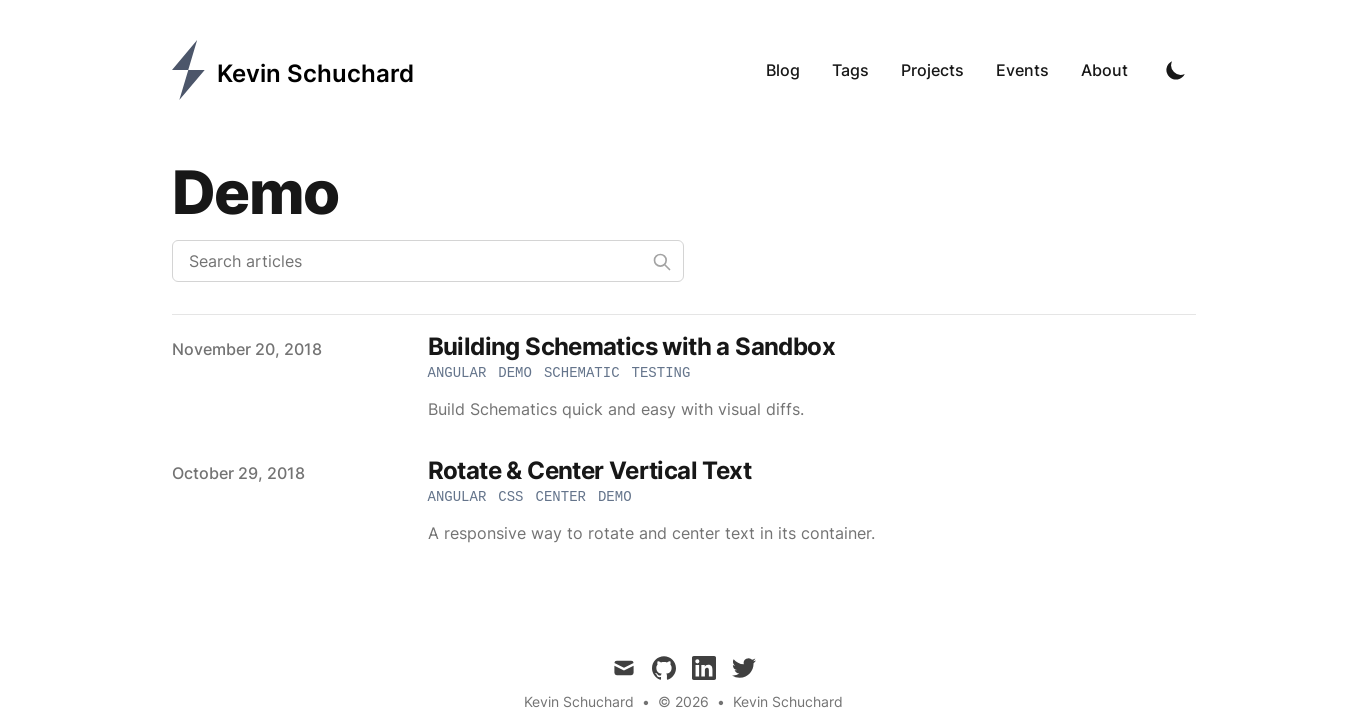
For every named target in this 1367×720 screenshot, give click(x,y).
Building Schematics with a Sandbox (632, 346)
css (510, 497)
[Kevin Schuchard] (293, 70)
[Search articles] (428, 261)
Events (1022, 70)
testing (661, 373)
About (1104, 70)
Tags (850, 70)
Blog (783, 70)
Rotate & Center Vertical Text (590, 470)
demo (515, 373)
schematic (582, 373)
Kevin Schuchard (788, 701)
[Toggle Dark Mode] (1176, 70)
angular (457, 373)
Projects (932, 70)
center (561, 497)
